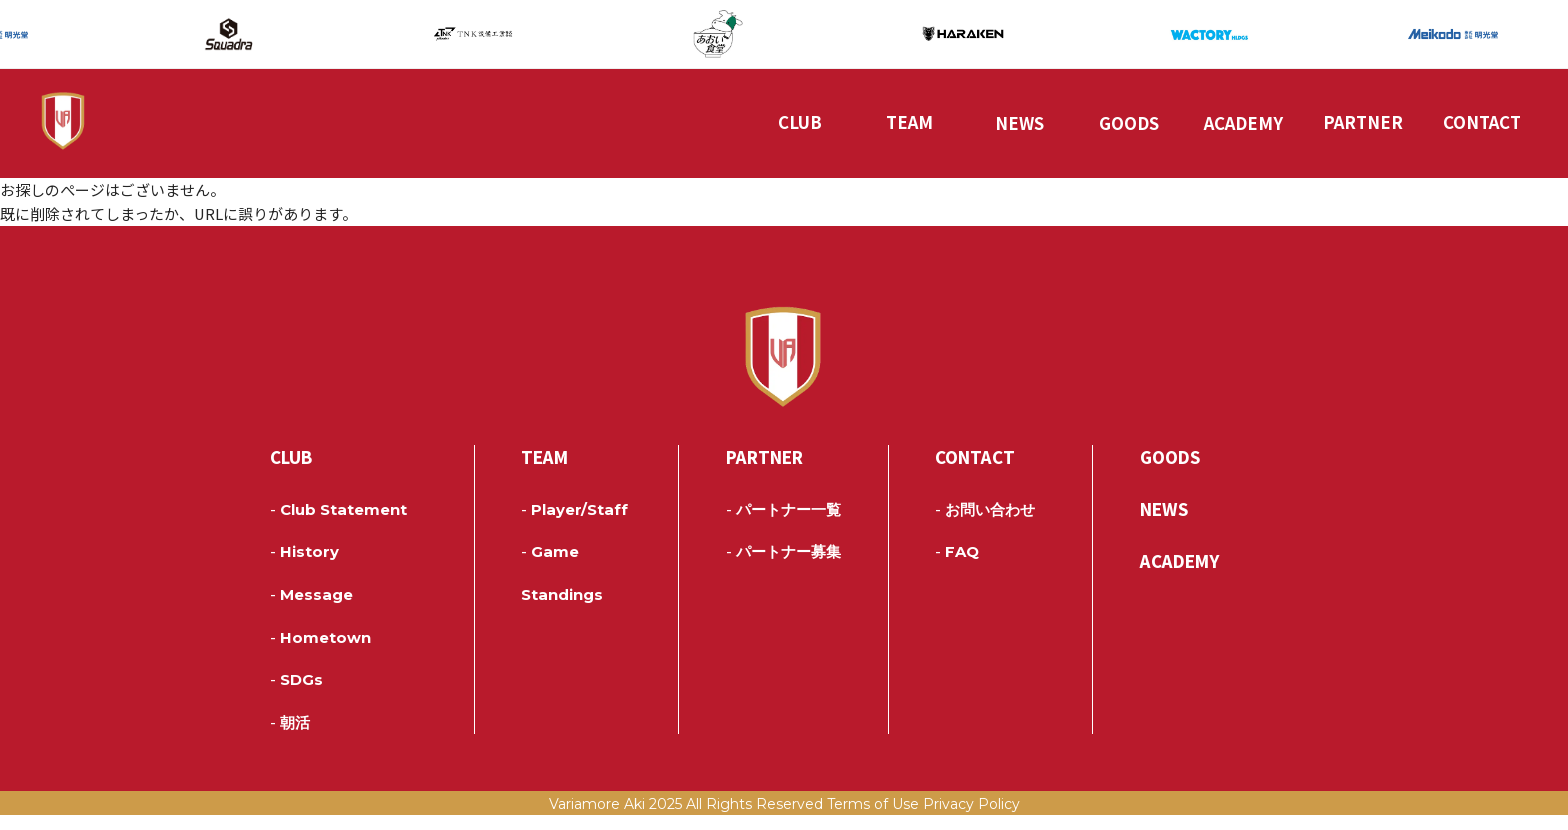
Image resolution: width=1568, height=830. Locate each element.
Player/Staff (574, 525)
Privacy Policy (971, 819)
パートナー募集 (783, 568)
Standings (562, 610)
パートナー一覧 (783, 525)
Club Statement (338, 525)
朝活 (290, 738)
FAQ (957, 568)
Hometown (320, 653)
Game (550, 568)
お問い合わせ (985, 525)
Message (311, 610)
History (304, 568)
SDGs (296, 695)
